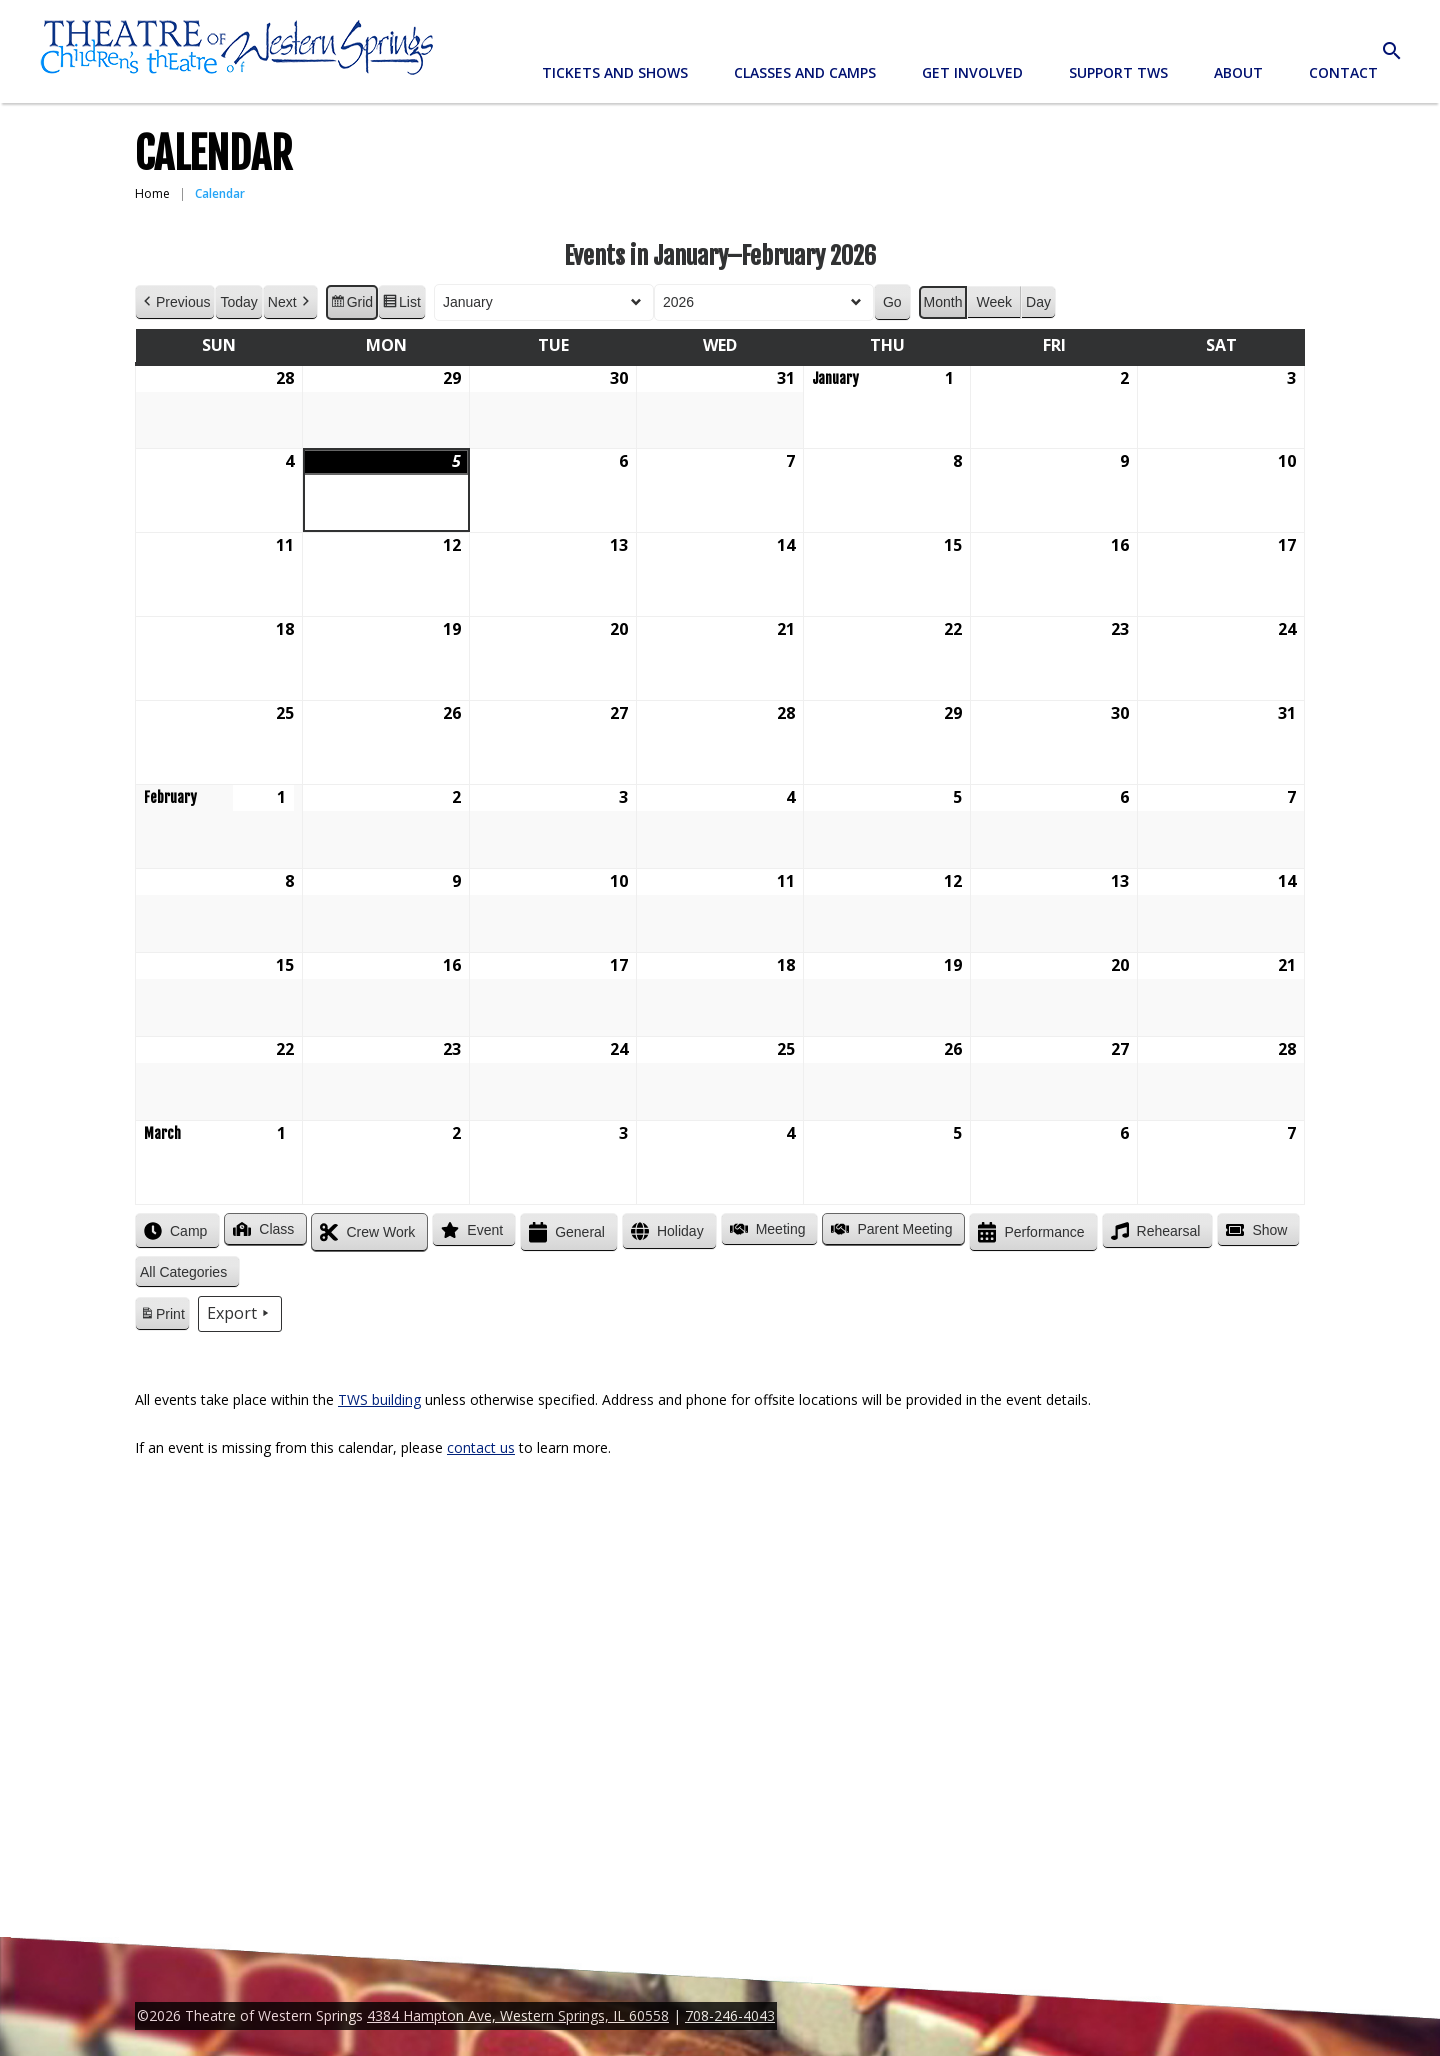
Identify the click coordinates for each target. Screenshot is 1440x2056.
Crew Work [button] (365, 1232)
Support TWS (1118, 72)
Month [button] (943, 302)
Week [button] (994, 302)
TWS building (379, 1399)
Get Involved (972, 72)
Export (240, 1314)
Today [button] (238, 302)
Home (152, 193)
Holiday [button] (665, 1231)
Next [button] (290, 302)
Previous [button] (175, 302)
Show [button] (1254, 1230)
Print (162, 1317)
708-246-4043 (730, 2015)
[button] (187, 1272)
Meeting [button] (766, 1229)
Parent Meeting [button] (889, 1229)
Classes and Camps (805, 72)
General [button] (565, 1232)
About (1238, 72)
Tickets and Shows (615, 72)
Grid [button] (351, 305)
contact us (481, 1447)
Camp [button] (173, 1231)
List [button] (401, 305)
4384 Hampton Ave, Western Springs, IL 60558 (518, 2015)
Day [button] (1038, 302)
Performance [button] (1029, 1232)
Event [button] (470, 1230)
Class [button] (261, 1229)
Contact (1343, 72)
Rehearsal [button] (1154, 1231)
